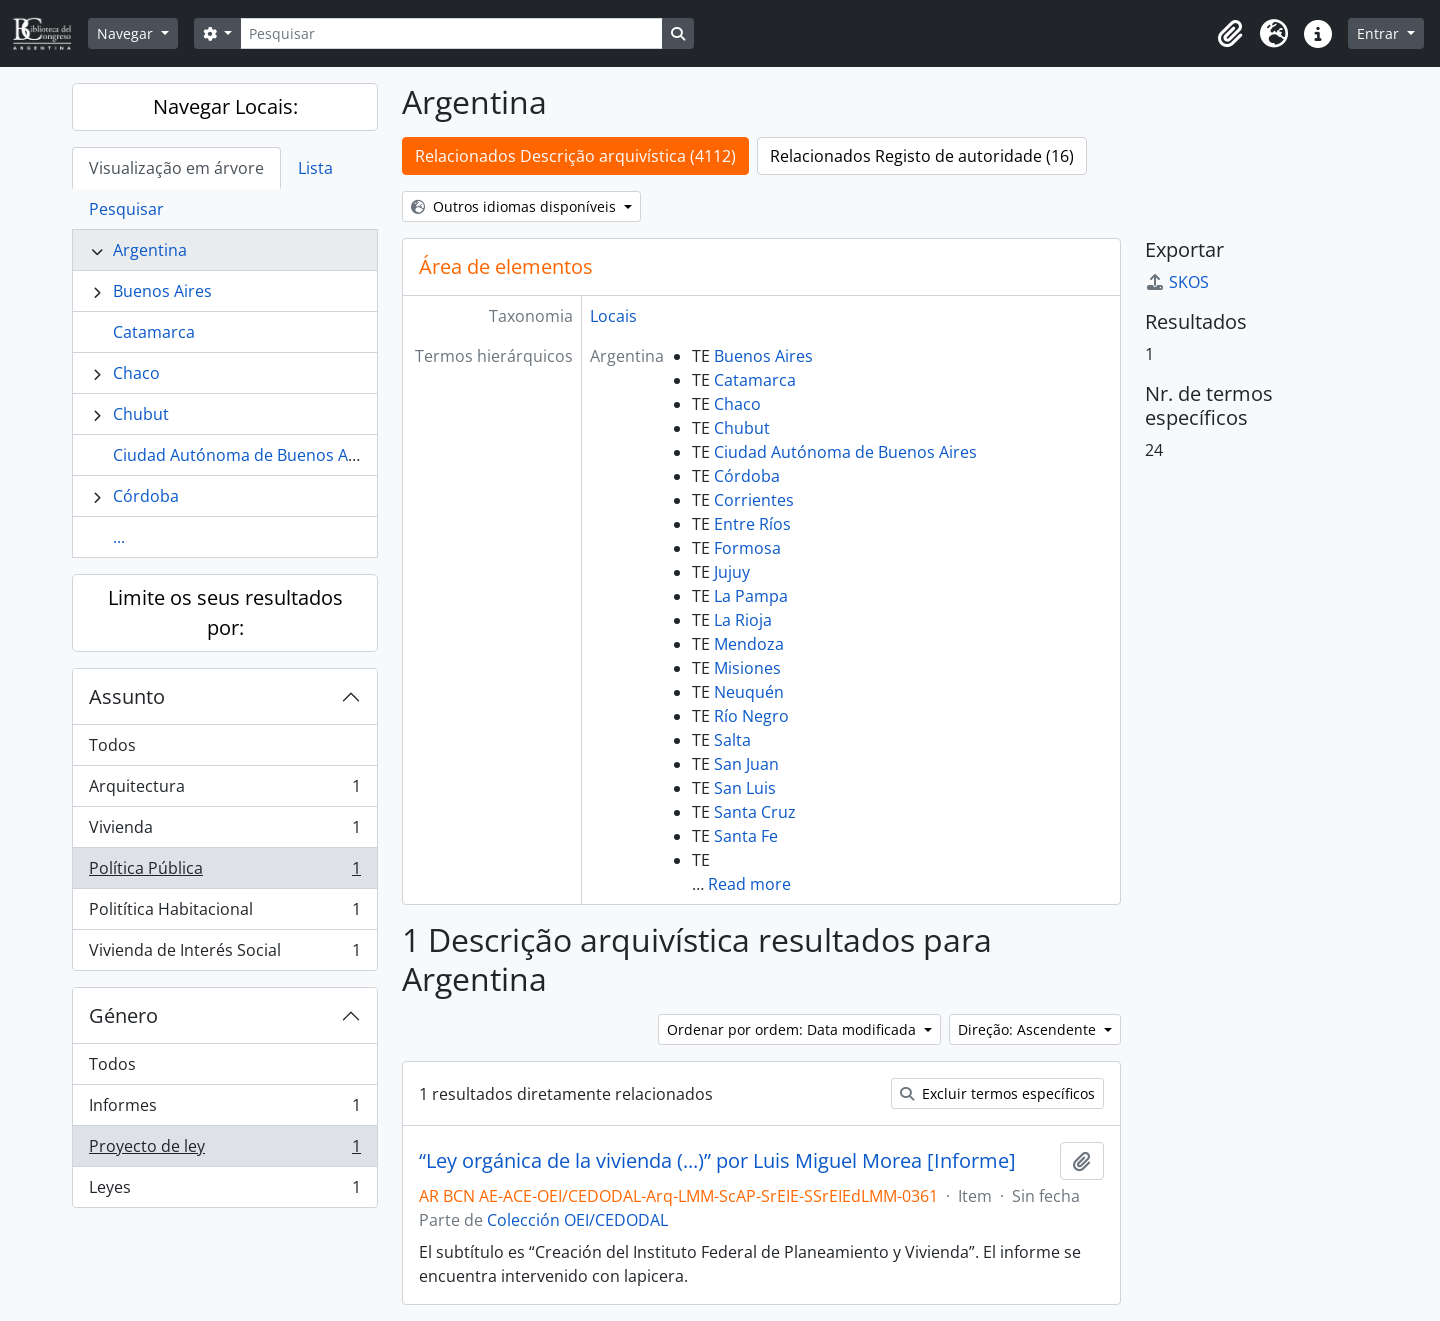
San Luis (745, 788)
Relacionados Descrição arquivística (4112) (575, 156)
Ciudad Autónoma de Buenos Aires (244, 455)
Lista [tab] (315, 168)
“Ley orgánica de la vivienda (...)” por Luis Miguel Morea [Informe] (717, 1161)
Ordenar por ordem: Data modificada (793, 1029)
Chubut (141, 414)
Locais (613, 316)
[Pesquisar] (451, 33)
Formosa (747, 548)
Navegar (127, 33)
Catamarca (154, 332)
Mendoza (749, 644)
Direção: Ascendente (1029, 1029)
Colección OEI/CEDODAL (577, 1220)
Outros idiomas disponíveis (515, 206)
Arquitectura (224, 790)
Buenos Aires (162, 291)
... (119, 537)
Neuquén (749, 692)
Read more (749, 884)
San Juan (746, 764)
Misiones (747, 668)
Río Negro (751, 716)
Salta (732, 740)
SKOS (1177, 282)
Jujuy (732, 572)
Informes (224, 1109)
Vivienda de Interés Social (224, 954)
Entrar (1380, 33)
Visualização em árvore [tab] (176, 168)
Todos (112, 745)
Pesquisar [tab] (126, 209)
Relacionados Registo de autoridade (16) (922, 156)
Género (123, 1015)
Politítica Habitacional (224, 913)
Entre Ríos (752, 524)
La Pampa (751, 596)
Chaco (136, 373)
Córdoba (146, 496)
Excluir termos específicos (997, 1093)
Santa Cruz (755, 812)
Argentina (150, 250)
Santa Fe (746, 836)
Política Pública (224, 872)
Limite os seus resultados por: (225, 612)
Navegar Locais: (225, 106)
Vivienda (224, 831)
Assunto (127, 696)
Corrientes (754, 500)
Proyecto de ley (224, 1150)
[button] (1230, 34)
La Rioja (743, 620)
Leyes (224, 1191)
